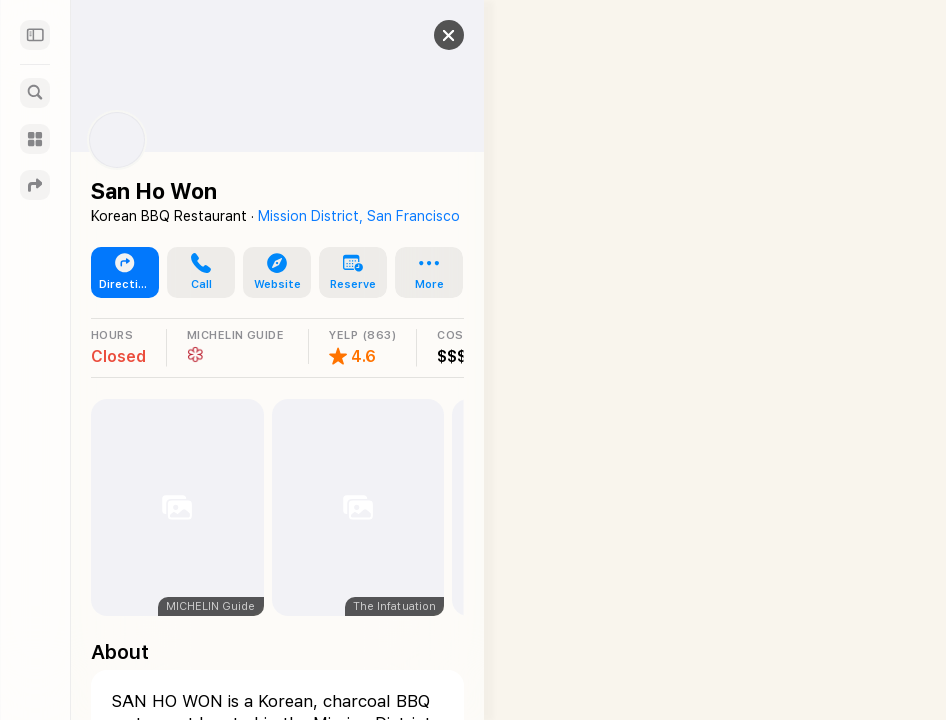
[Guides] (35, 139)
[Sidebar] (35, 35)
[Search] (35, 93)
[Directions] (35, 185)
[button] (429, 35)
